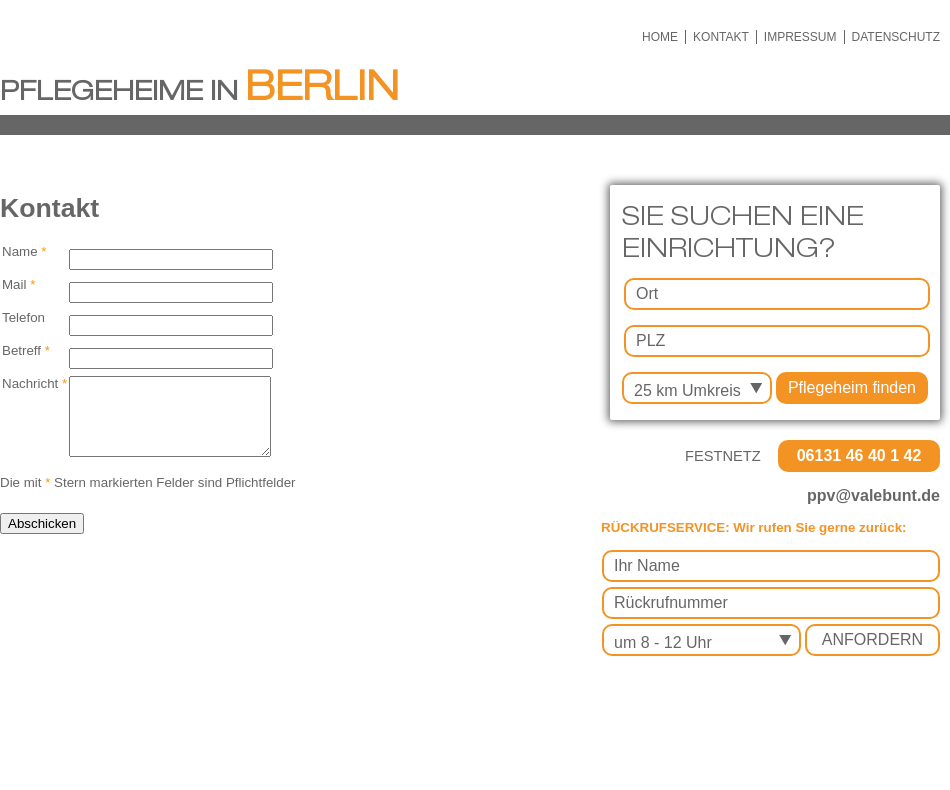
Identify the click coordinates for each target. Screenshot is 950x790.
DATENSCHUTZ (896, 37)
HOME (660, 37)
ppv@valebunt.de (873, 495)
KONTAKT (721, 37)
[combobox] (697, 388)
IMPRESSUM (800, 37)
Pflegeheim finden (852, 387)
